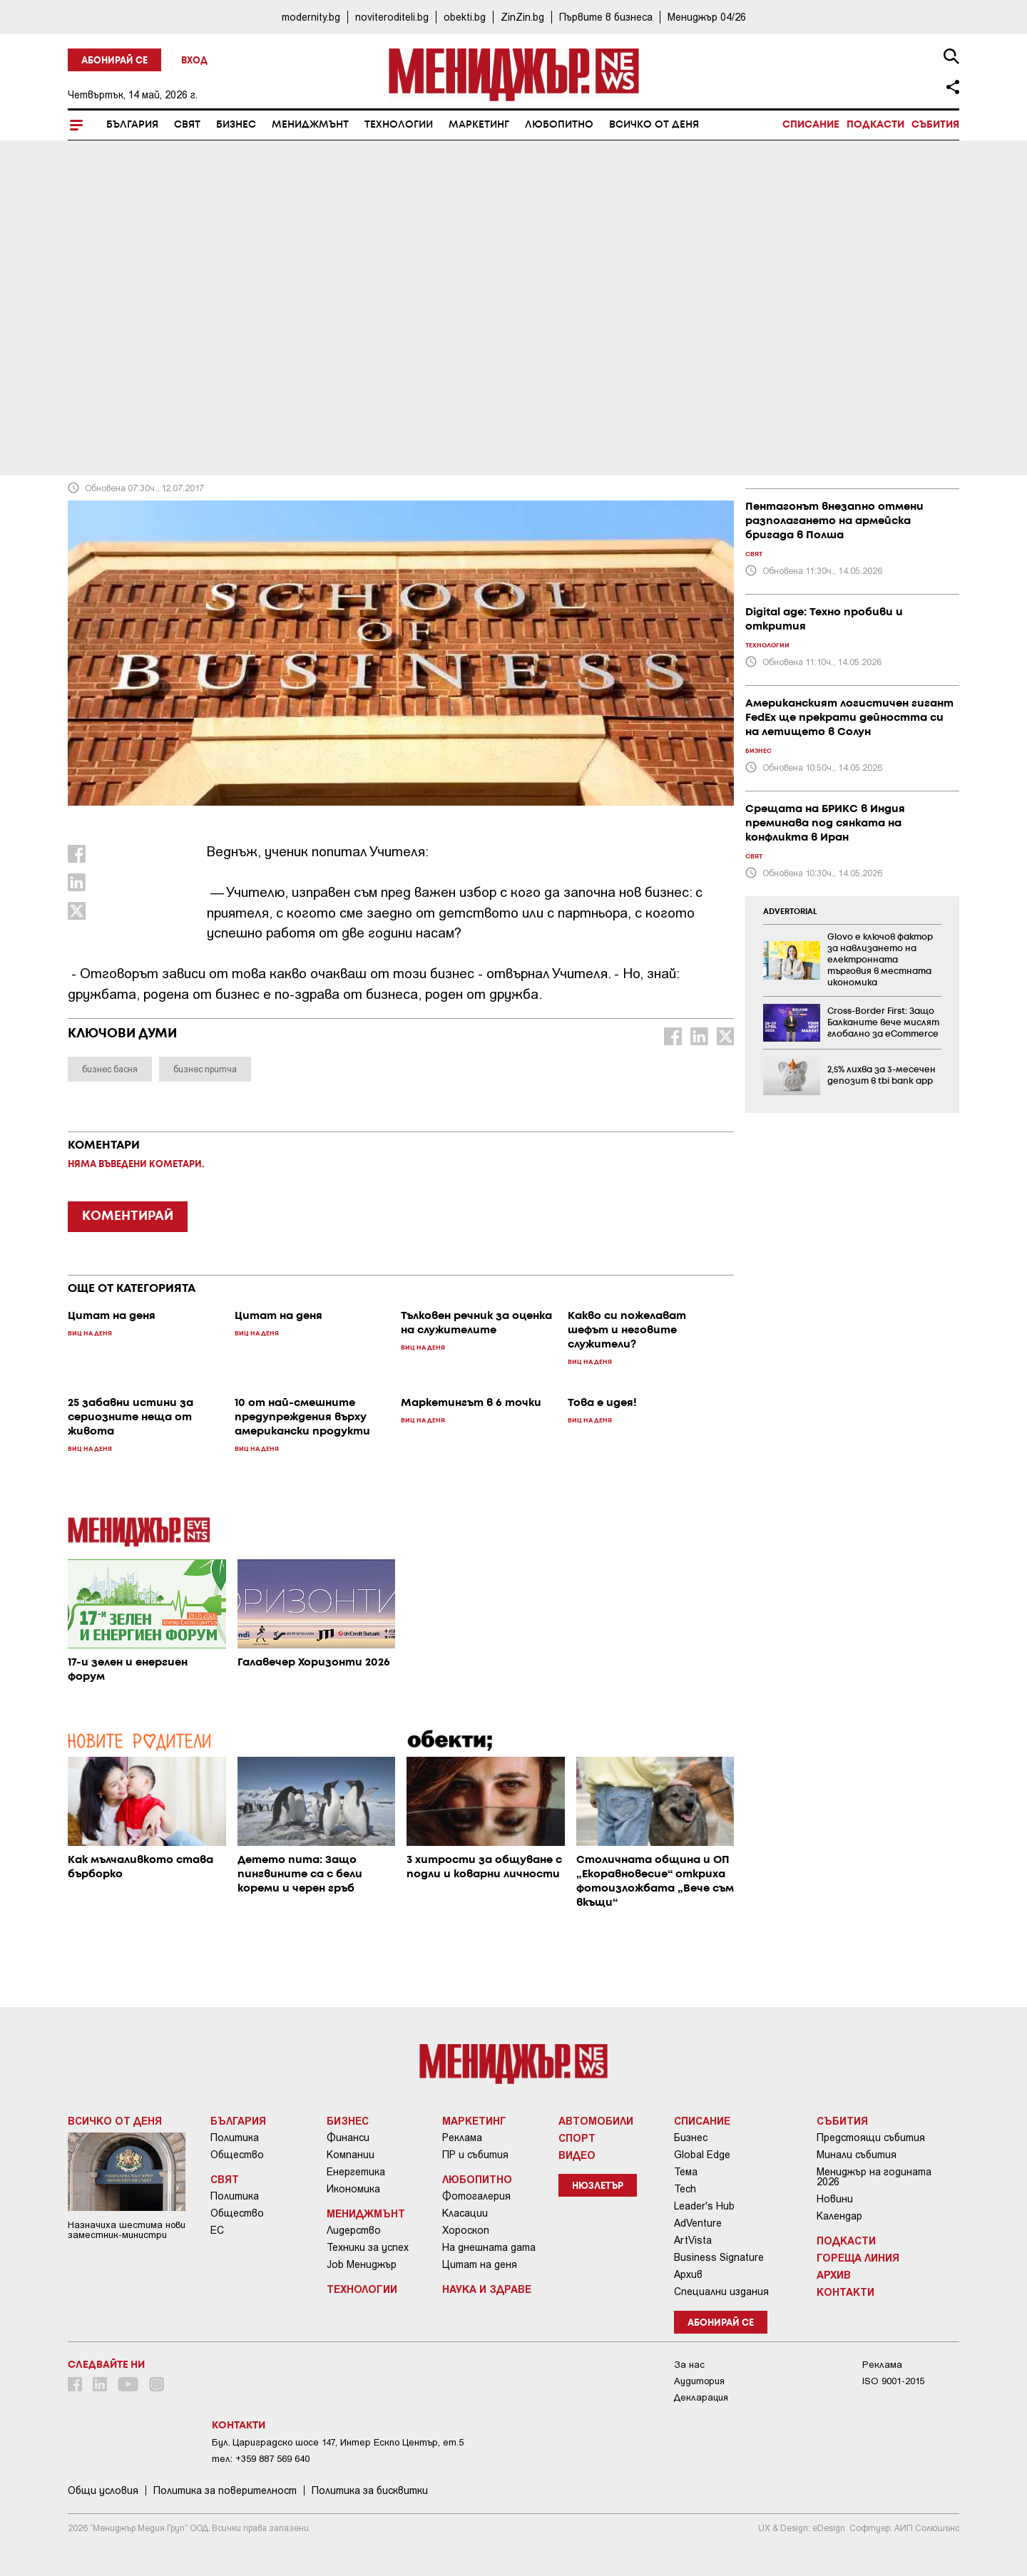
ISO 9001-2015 (893, 2381)
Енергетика (356, 2172)
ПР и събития (475, 2155)
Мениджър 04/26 (707, 17)
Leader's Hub (704, 2206)
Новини (835, 2199)
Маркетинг (479, 124)
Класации (465, 2213)
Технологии (398, 124)
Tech (685, 2189)
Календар (839, 2216)
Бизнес (236, 124)
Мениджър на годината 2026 (874, 2177)
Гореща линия (858, 2257)
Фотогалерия (476, 2196)
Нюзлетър (597, 2186)
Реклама (462, 2138)
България (132, 124)
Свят (187, 124)
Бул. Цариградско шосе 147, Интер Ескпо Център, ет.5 (338, 2442)
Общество (237, 2155)
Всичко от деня (654, 124)
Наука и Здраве (486, 2289)
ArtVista (693, 2240)
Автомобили (595, 2120)
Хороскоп (465, 2230)
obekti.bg (465, 17)
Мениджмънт (310, 124)
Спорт (577, 2138)
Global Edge (702, 2155)
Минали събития (856, 2155)
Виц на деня (107, 357)
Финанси (348, 2138)
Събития (935, 124)
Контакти (845, 2292)
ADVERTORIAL (790, 911)
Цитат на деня (479, 2264)
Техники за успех (368, 2247)
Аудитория (699, 2381)
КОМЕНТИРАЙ (127, 1216)
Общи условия (103, 2490)
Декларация (701, 2397)
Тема (686, 2172)
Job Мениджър (362, 2264)
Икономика (353, 2189)
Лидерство (354, 2230)
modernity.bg (311, 17)
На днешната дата (489, 2247)
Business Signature (719, 2257)
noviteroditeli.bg (392, 17)
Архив (688, 2274)
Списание (810, 124)
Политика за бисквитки (370, 2490)
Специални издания (721, 2292)
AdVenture (698, 2223)
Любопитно (559, 124)
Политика (234, 2138)
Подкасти (875, 124)
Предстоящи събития (871, 2138)
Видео (577, 2155)
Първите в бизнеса (606, 17)
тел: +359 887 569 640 (261, 2458)
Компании (350, 2155)
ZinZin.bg (522, 17)
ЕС (217, 2230)
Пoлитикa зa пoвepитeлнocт (225, 2490)
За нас (689, 2364)
